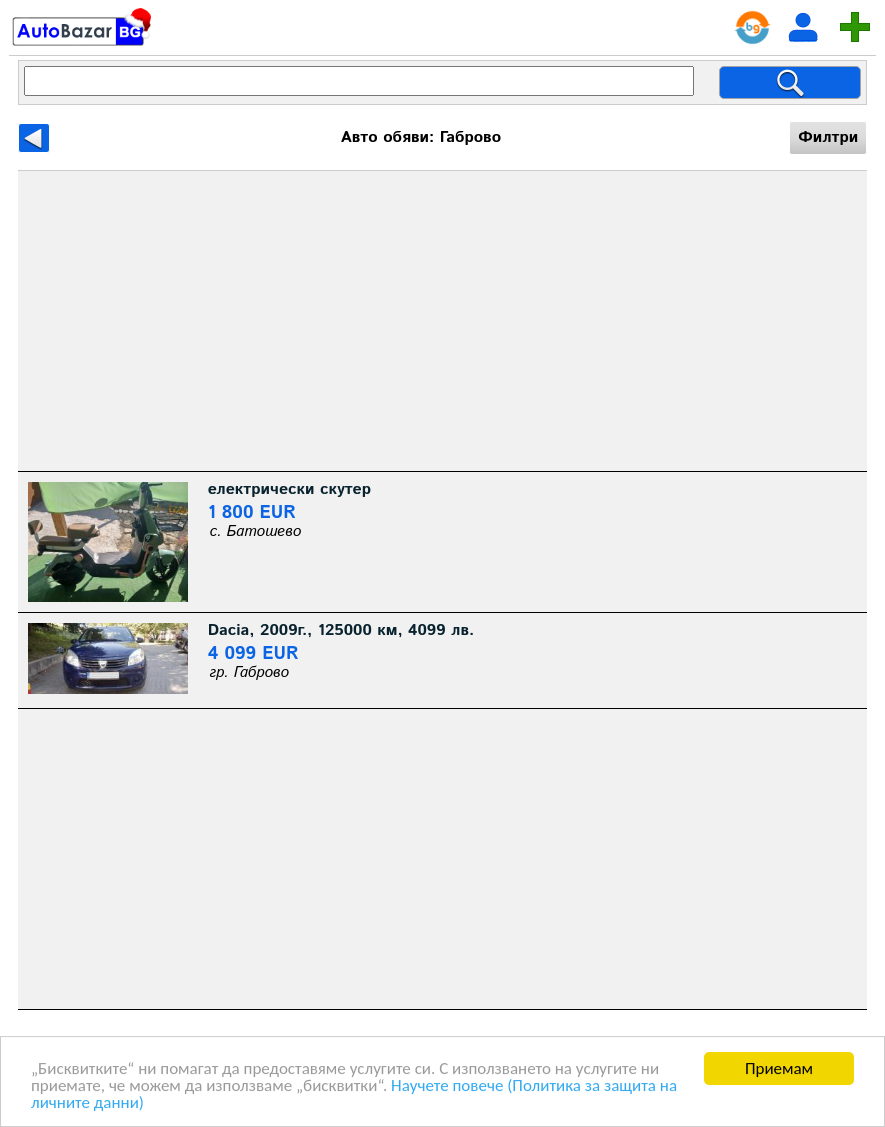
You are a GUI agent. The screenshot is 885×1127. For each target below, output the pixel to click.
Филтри (828, 137)
